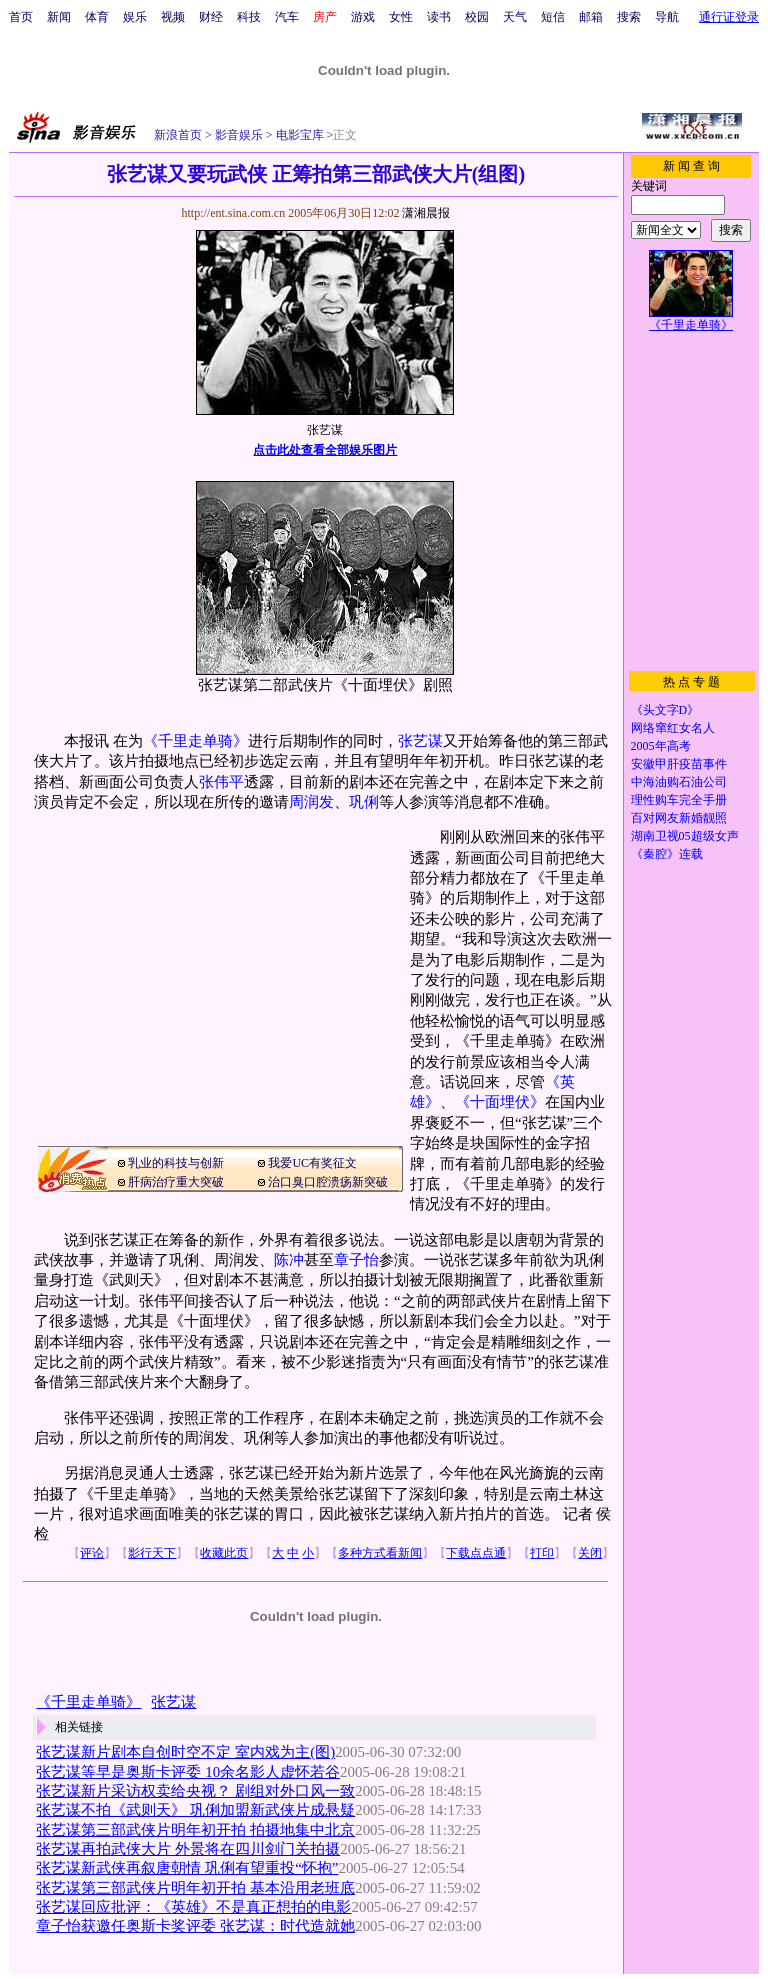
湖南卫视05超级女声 (685, 836)
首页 (21, 17)
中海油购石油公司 (679, 782)
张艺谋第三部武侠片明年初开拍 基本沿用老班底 (195, 1888)
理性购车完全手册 (679, 800)
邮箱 (591, 17)
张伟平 (221, 782)
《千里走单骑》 (195, 741)
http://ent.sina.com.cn (234, 213)
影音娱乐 (239, 135)
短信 (553, 17)
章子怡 (356, 1260)
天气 (515, 17)
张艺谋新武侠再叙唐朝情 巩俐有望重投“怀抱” (187, 1868)
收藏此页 (224, 1553)
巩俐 (364, 802)
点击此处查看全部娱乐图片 (325, 450)
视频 (173, 17)
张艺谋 (420, 741)
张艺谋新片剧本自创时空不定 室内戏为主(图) (185, 1752)
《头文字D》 (665, 710)
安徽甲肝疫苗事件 (679, 764)
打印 (542, 1553)
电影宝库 (298, 135)
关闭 (590, 1553)
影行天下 (152, 1553)
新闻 (59, 17)
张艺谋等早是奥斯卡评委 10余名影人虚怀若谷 (188, 1772)
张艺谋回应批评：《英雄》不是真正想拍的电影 (193, 1907)
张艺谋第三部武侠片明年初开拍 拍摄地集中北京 (195, 1830)
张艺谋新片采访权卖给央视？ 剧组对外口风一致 (195, 1791)
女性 (401, 17)
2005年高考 (661, 746)
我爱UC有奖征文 (312, 1163)
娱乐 (135, 17)
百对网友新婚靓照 (679, 818)
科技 (249, 17)
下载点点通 (476, 1553)
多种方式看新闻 (380, 1553)
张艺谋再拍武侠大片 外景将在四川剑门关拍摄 (188, 1849)
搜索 (629, 17)
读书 (439, 17)
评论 (92, 1553)
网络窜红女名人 (673, 728)
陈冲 (289, 1260)
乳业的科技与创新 (176, 1163)
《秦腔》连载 (667, 854)
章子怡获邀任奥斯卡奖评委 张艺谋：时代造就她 (195, 1926)
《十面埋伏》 (500, 1102)
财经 (211, 17)
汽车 (287, 17)
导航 (667, 17)
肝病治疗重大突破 (176, 1182)
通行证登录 (729, 17)
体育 (97, 17)
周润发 (311, 802)
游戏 (363, 17)
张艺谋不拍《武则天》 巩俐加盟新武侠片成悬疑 (195, 1810)
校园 (477, 17)
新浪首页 (178, 135)
